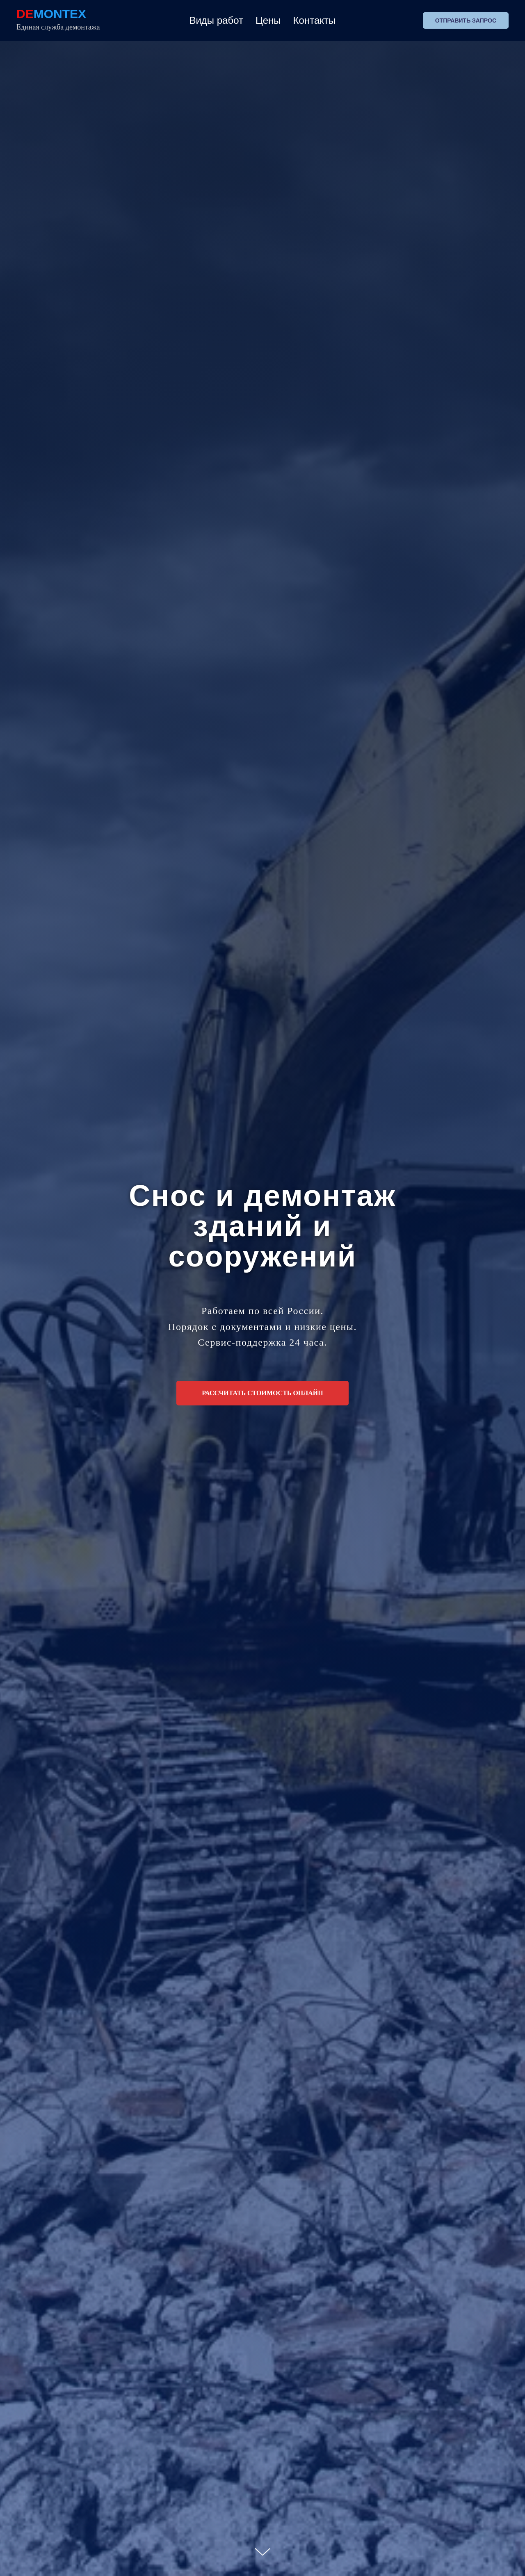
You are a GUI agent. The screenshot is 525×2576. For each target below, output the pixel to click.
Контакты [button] (314, 20)
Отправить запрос (465, 20)
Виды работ (216, 20)
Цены (268, 20)
